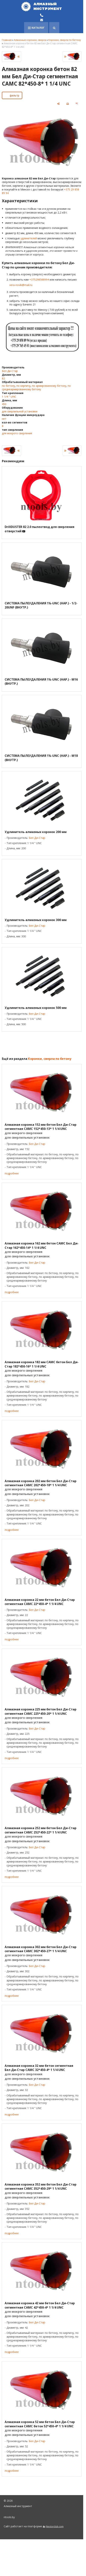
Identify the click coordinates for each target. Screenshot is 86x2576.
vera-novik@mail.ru (20, 285)
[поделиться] (58, 104)
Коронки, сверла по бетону (64, 40)
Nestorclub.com (55, 2526)
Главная (7, 40)
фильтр (14, 95)
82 (3, 378)
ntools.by (9, 2517)
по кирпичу (23, 385)
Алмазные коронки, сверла (30, 40)
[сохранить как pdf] (77, 104)
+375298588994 (39, 279)
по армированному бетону (49, 385)
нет (4, 418)
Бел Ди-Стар (10, 371)
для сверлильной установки (19, 411)
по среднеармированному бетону (36, 387)
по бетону (8, 385)
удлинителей (29, 238)
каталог (36, 27)
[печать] (67, 104)
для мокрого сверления (17, 433)
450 (4, 404)
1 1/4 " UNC (9, 396)
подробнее (12, 1173)
